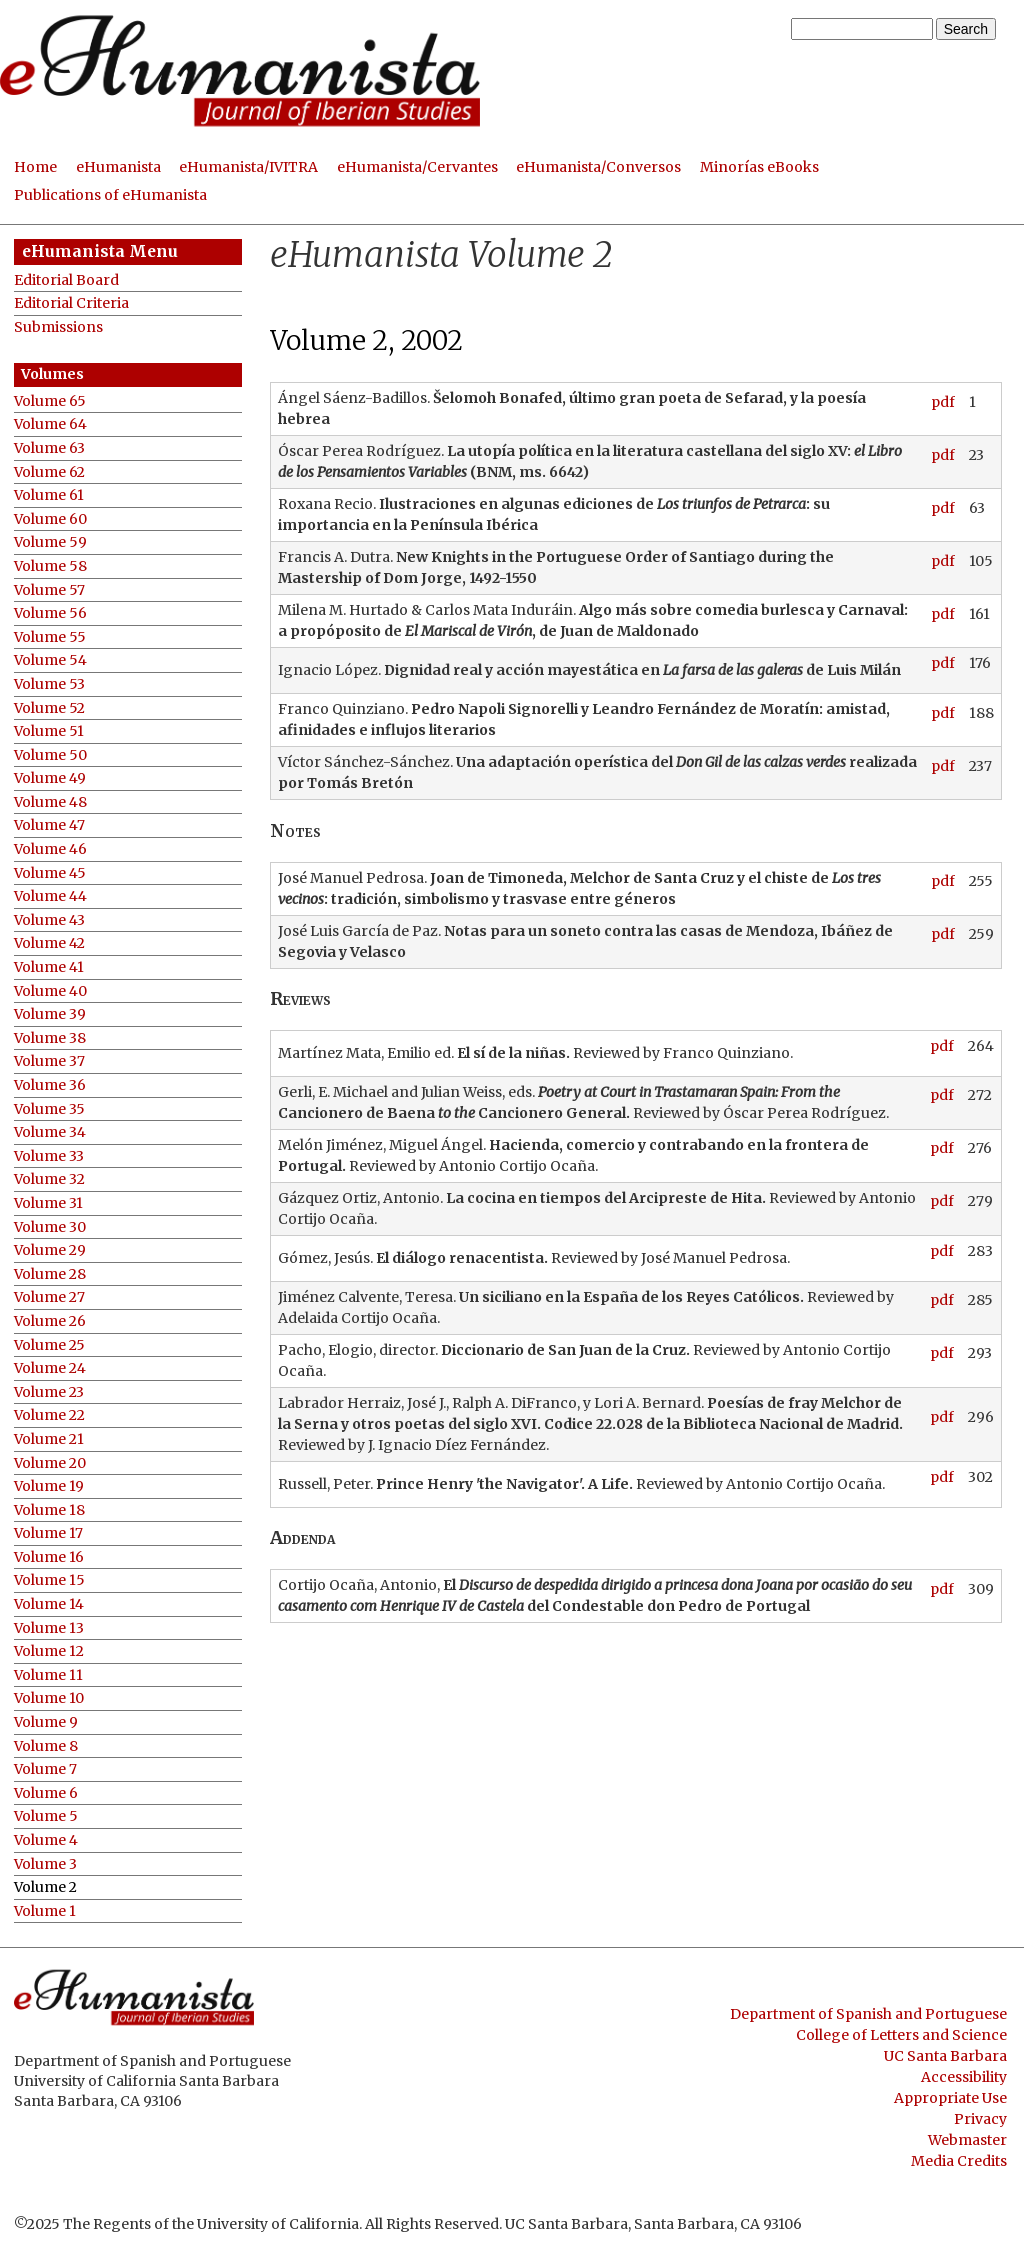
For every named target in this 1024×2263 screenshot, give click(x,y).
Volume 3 (45, 1864)
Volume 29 (50, 1250)
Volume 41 (49, 967)
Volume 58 (50, 566)
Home (35, 167)
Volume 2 (45, 1887)
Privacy (980, 2119)
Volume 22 (49, 1415)
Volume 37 (49, 1061)
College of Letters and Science (901, 2035)
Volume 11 (48, 1675)
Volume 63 (49, 448)
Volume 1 (45, 1911)
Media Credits (959, 2161)
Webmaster (967, 2140)
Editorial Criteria (71, 303)
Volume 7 (45, 1769)
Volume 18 (49, 1510)
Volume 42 (49, 943)
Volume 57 (49, 590)
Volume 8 (46, 1746)
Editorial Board (66, 280)
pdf (943, 402)
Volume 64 (50, 424)
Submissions (58, 327)
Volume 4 (46, 1840)
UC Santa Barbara (945, 2056)
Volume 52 (49, 708)
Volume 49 (50, 778)
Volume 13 (49, 1628)
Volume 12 (49, 1651)
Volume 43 (49, 920)
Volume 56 (50, 613)
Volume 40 (50, 991)
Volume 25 (49, 1345)
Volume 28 (50, 1274)
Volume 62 (49, 472)
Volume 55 (50, 637)
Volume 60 (50, 519)
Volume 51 (49, 731)
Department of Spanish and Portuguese (868, 2014)
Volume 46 (50, 849)
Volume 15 (49, 1580)
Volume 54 (50, 660)
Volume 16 (49, 1557)
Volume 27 (49, 1297)
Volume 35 (49, 1109)
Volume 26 (50, 1321)
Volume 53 (49, 684)
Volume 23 (49, 1392)
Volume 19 (49, 1486)
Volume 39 (50, 1014)
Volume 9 (46, 1722)
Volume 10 (49, 1698)
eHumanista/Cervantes (417, 167)
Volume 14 (49, 1604)
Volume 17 (48, 1533)
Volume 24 (50, 1368)
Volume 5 (46, 1816)
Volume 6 (46, 1793)
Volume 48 (50, 802)
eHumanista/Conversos (598, 167)
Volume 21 (49, 1439)
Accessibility (964, 2077)
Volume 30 (50, 1227)
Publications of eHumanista (110, 195)
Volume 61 (49, 495)
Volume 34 (50, 1132)
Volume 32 (49, 1179)
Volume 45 (50, 873)
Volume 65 (50, 401)
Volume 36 (50, 1085)
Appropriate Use (950, 2098)
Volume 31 (48, 1203)
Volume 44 (50, 896)
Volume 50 (50, 755)
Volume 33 (49, 1156)
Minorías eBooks (759, 167)
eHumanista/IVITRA (248, 167)
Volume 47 (49, 825)
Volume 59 (50, 542)
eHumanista (118, 167)
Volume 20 (50, 1463)
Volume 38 (50, 1038)
